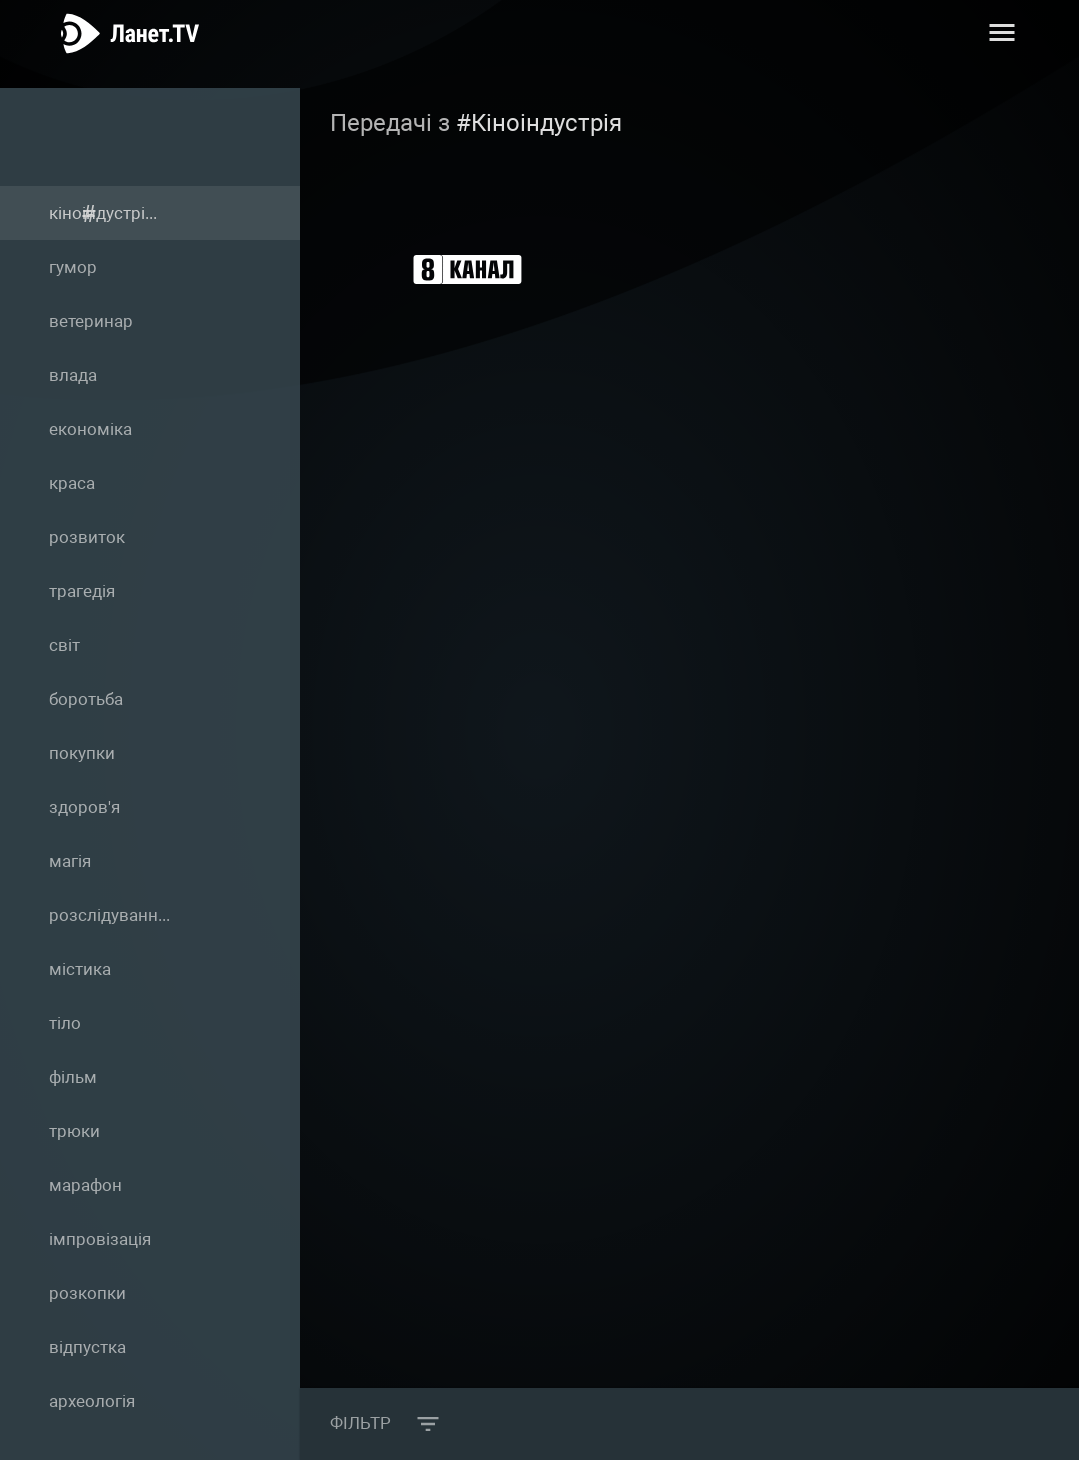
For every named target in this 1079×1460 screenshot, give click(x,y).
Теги (129, 136)
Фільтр (365, 1424)
